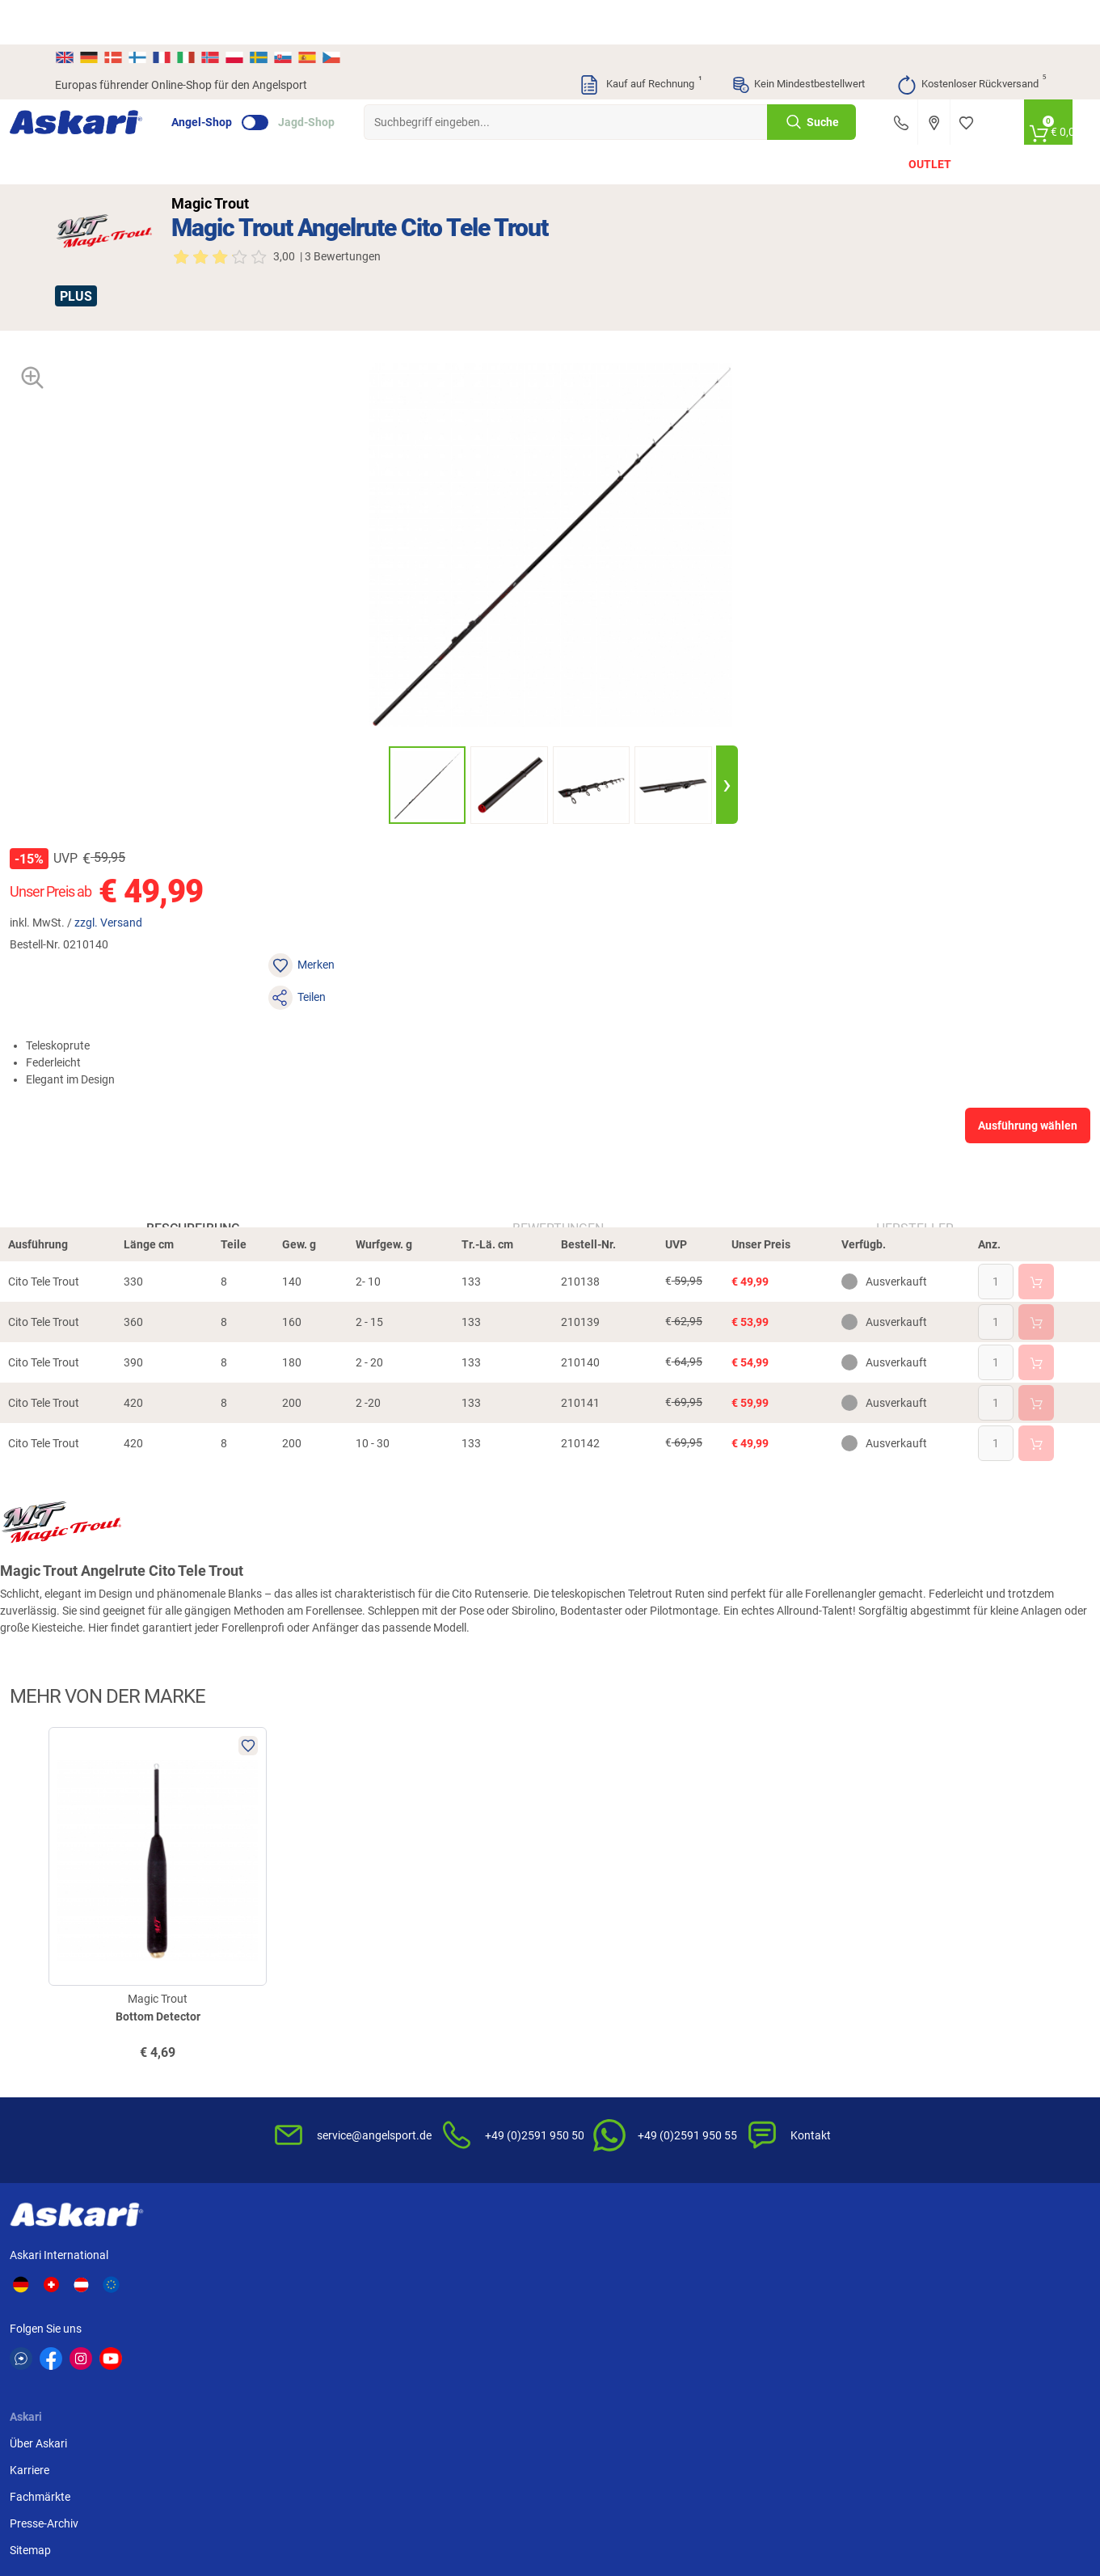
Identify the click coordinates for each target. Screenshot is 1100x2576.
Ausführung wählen (892, 564)
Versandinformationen (147, 2491)
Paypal (913, 2107)
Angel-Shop (247, 77)
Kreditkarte (923, 2081)
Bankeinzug (925, 2027)
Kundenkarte (423, 2054)
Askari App (418, 2161)
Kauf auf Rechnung (640, 40)
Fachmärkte (284, 2054)
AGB (738, 2001)
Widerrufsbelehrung (776, 2027)
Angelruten (249, 119)
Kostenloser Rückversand (971, 40)
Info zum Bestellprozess (619, 2054)
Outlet (929, 119)
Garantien (584, 2107)
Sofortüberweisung (944, 2001)
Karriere (273, 2027)
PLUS (997, 119)
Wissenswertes (596, 2027)
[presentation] (474, 769)
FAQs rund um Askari (611, 2001)
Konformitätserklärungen (622, 2134)
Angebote (165, 119)
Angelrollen (337, 119)
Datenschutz (759, 2054)
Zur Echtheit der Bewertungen (633, 2161)
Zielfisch (621, 119)
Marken (857, 119)
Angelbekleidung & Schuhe (740, 119)
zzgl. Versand (675, 426)
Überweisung (928, 2054)
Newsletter (418, 2001)
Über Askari (282, 2001)
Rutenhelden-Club (435, 2107)
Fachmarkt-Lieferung (444, 2134)
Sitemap (274, 2107)
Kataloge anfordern (440, 2027)
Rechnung (921, 2134)
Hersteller (885, 913)
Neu (99, 119)
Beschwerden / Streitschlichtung (769, 2160)
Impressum (755, 2124)
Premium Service (432, 2081)
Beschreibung (223, 913)
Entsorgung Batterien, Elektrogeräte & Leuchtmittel (798, 2090)
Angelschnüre (432, 119)
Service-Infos (591, 2081)
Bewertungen (558, 913)
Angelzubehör (533, 119)
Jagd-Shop (351, 77)
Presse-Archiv (288, 2081)
